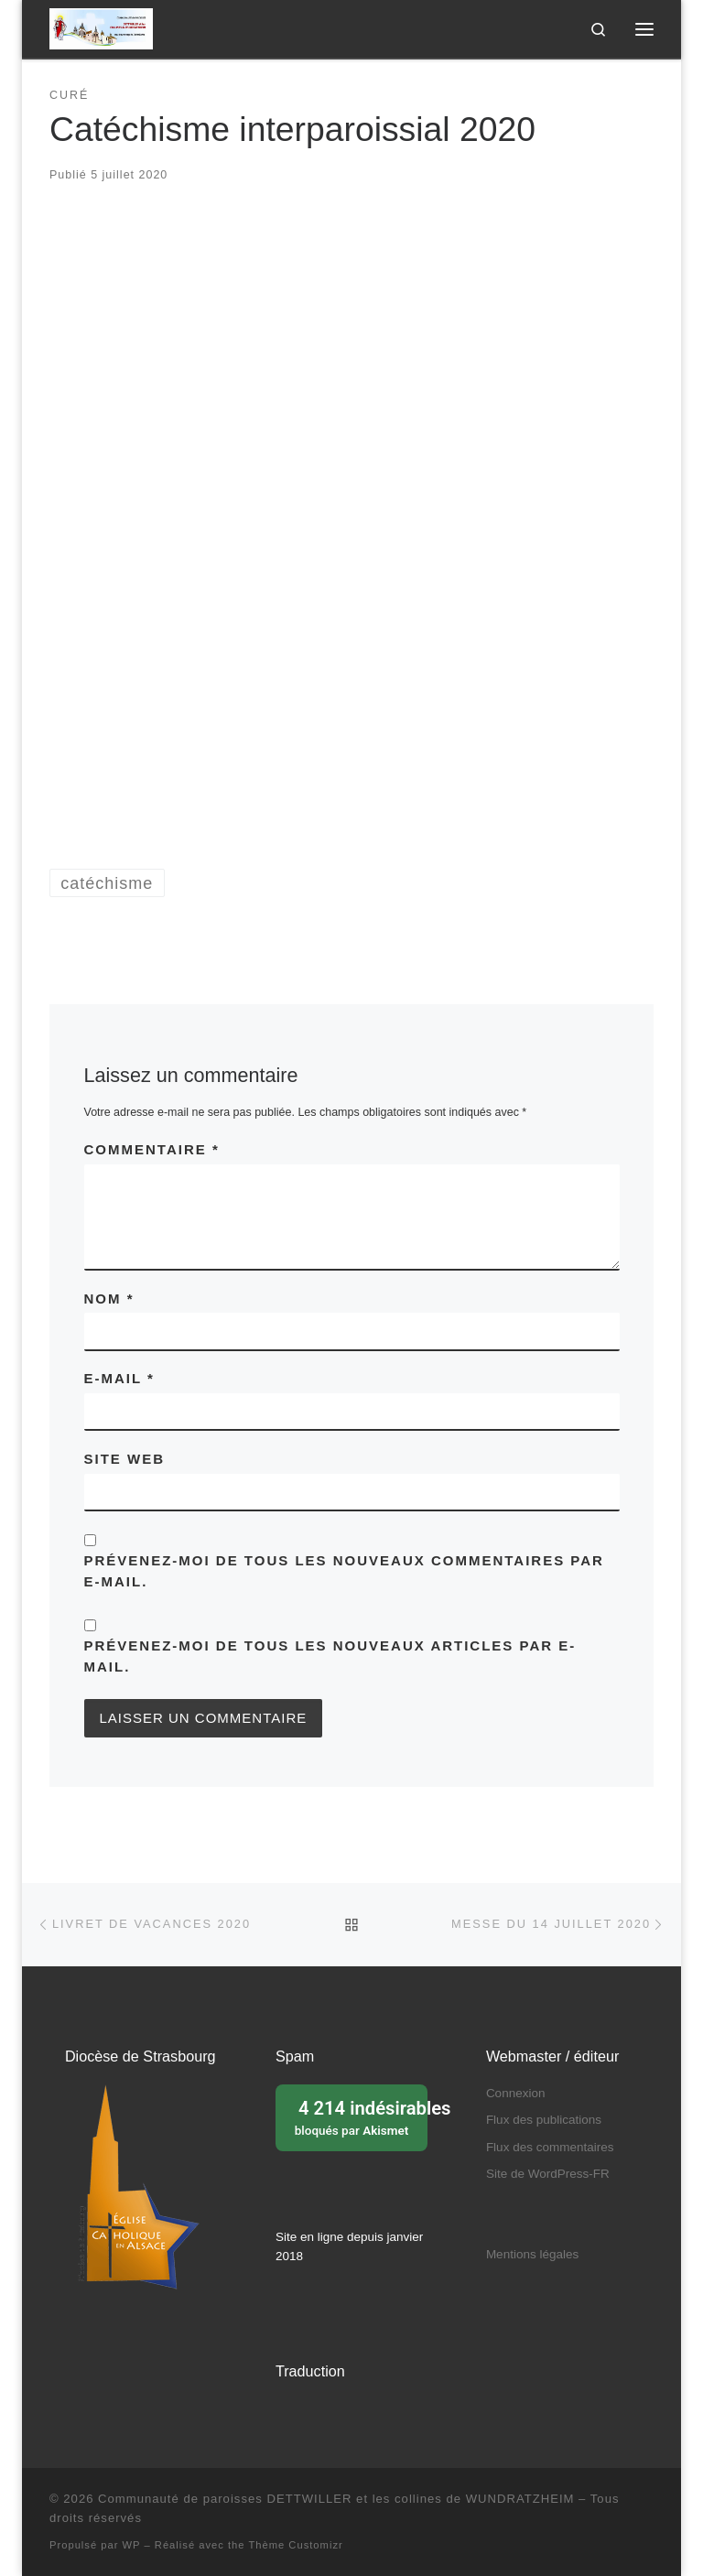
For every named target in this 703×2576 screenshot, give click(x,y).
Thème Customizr (295, 2544)
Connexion (516, 2093)
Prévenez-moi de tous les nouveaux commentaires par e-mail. (344, 1571)
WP (132, 2544)
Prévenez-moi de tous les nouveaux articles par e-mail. (330, 1656)
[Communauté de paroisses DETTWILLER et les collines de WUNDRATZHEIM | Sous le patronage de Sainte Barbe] (101, 27)
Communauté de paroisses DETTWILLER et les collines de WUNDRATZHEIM (336, 2499)
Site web (125, 1459)
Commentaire (152, 1149)
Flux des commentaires (550, 2147)
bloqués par (357, 2116)
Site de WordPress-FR (548, 2174)
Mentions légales (532, 2254)
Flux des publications (543, 2120)
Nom (109, 1298)
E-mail (119, 1378)
